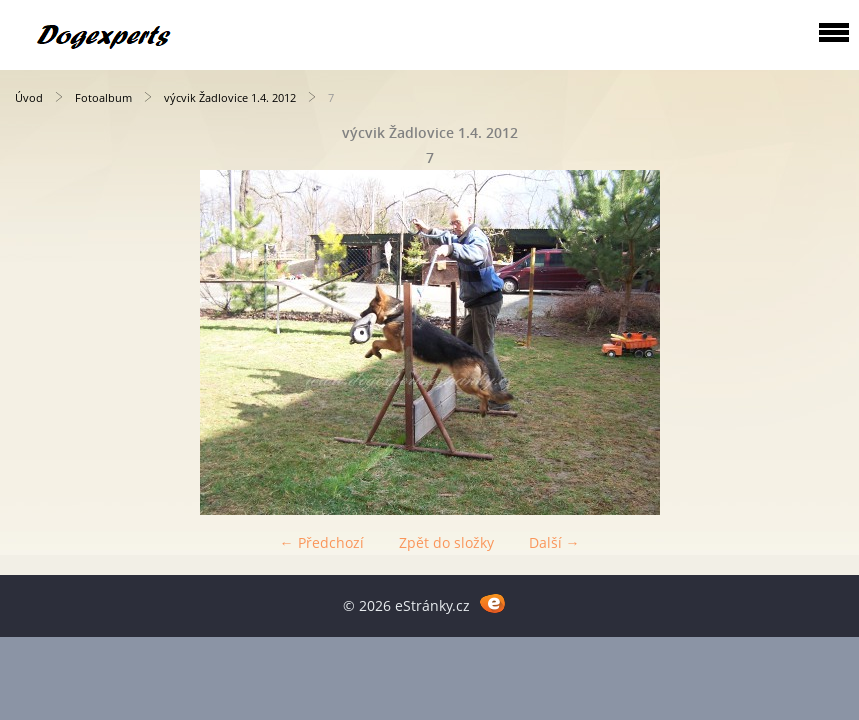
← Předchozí (322, 542)
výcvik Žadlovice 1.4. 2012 (231, 97)
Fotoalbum (103, 97)
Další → (554, 542)
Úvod (29, 97)
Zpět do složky (446, 542)
